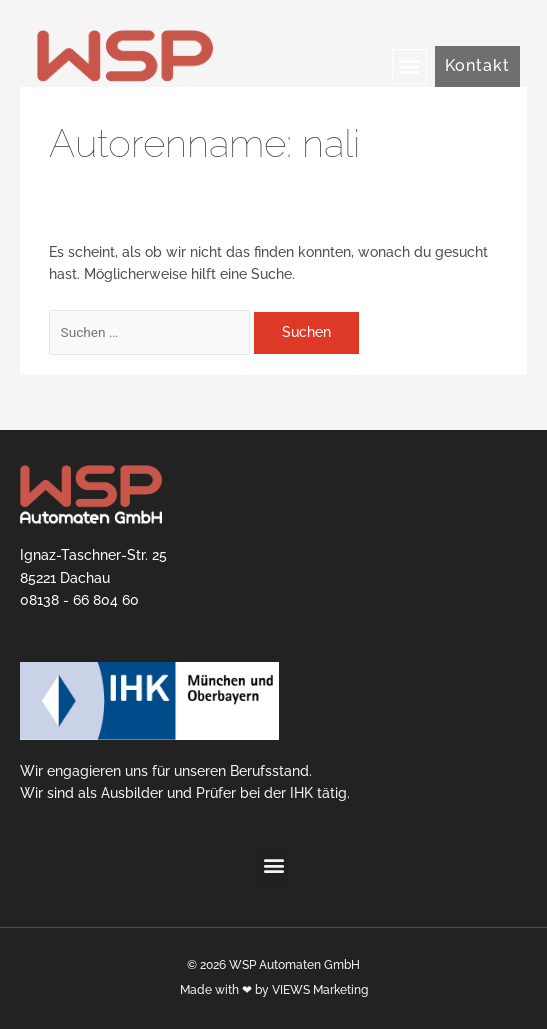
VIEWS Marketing (320, 990)
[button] (409, 66)
